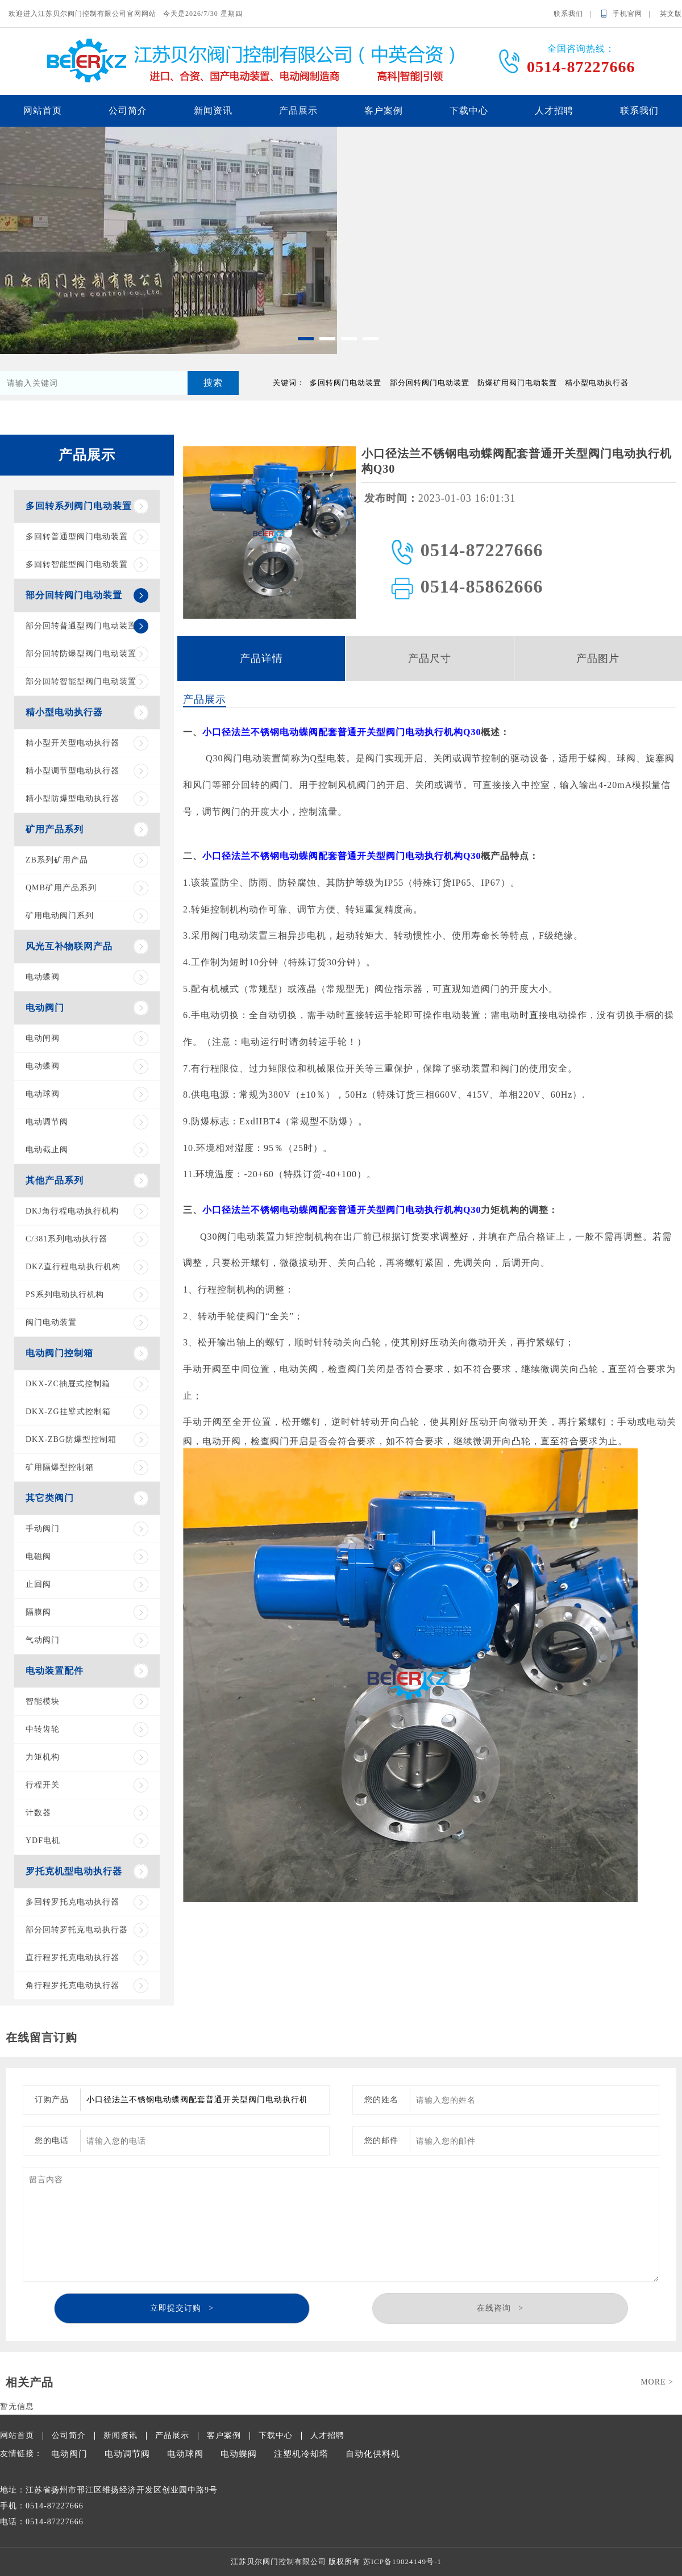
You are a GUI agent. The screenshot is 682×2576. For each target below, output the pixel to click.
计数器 (38, 1812)
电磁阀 (38, 1556)
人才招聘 (554, 110)
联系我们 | (576, 14)
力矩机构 (43, 1757)
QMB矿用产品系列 (61, 887)
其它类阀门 (50, 1498)
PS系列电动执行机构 (65, 1294)
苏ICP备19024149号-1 (402, 2561)
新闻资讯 (213, 110)
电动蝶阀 (43, 977)
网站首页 (42, 110)
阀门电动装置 (51, 1322)
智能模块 (43, 1701)
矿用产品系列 (55, 829)
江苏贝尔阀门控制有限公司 (278, 2561)
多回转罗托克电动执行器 (72, 1902)
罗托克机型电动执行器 (74, 1871)
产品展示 (298, 110)
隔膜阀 (38, 1612)
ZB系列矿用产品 (57, 860)
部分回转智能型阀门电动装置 (81, 681)
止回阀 (38, 1584)
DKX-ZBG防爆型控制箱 (71, 1439)
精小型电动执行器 (64, 712)
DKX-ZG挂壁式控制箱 (68, 1411)
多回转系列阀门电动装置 (79, 506)
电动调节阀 (47, 1122)
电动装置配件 (55, 1670)
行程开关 (43, 1785)
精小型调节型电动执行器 (72, 770)
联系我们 (639, 110)
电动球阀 (43, 1094)
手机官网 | (635, 14)
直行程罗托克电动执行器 (72, 1957)
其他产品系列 (55, 1180)
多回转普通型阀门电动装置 (77, 536)
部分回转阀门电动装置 (74, 595)
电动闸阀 (43, 1038)
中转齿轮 (43, 1729)
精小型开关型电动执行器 (72, 743)
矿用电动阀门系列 (60, 915)
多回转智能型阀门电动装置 (77, 564)
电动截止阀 (47, 1149)
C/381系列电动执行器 (66, 1239)
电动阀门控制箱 (59, 1353)
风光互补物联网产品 (69, 946)
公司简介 (128, 110)
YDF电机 (43, 1840)
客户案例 (383, 110)
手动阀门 (43, 1528)
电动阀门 (45, 1007)
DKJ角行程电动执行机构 (72, 1211)
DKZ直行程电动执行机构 (73, 1266)
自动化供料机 (373, 2453)
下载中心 (469, 110)
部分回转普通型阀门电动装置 (81, 626)
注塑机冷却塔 (301, 2453)
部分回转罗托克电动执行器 (77, 1929)
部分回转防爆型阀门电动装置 (81, 653)
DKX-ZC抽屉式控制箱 (68, 1383)
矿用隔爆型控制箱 (60, 1467)
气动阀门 (43, 1640)
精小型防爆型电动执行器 (72, 798)
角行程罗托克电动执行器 (72, 1985)
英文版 (671, 14)
